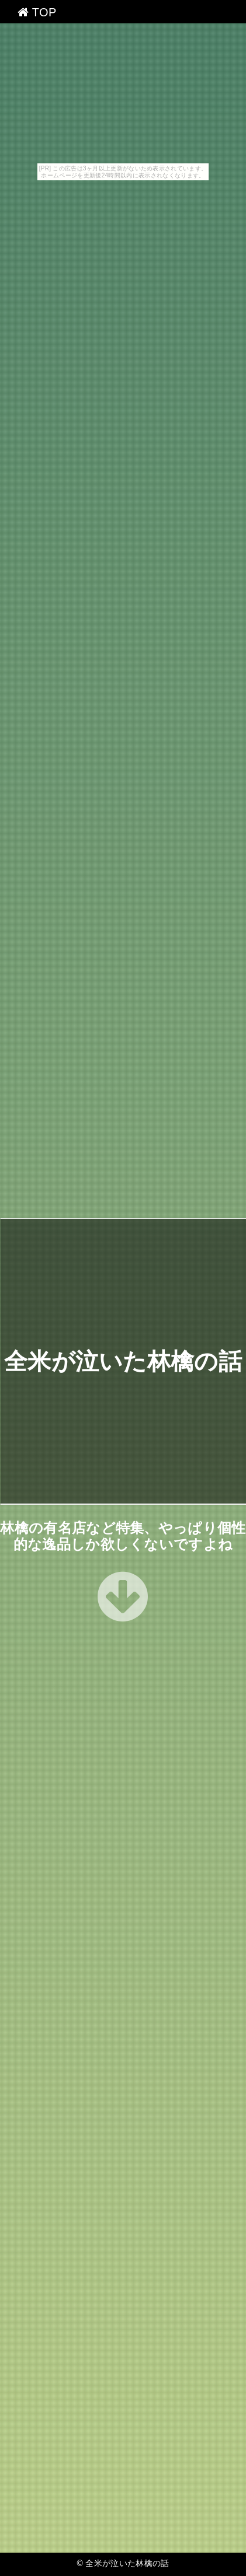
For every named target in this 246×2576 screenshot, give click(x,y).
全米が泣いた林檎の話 (123, 1361)
